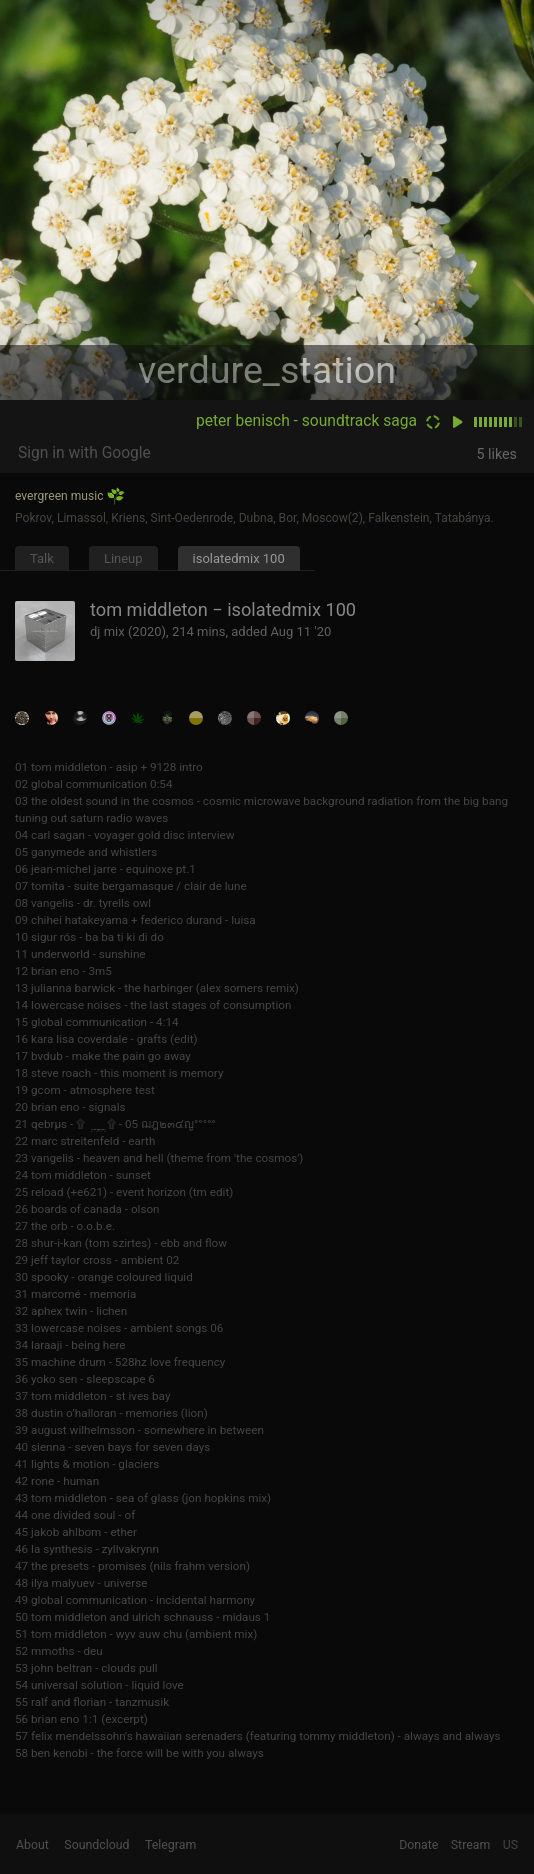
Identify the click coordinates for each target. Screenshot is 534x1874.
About (32, 1845)
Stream (471, 1845)
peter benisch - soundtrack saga (306, 421)
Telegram (170, 1845)
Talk (42, 558)
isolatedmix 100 (239, 558)
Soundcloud (96, 1845)
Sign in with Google (84, 453)
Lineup (123, 558)
